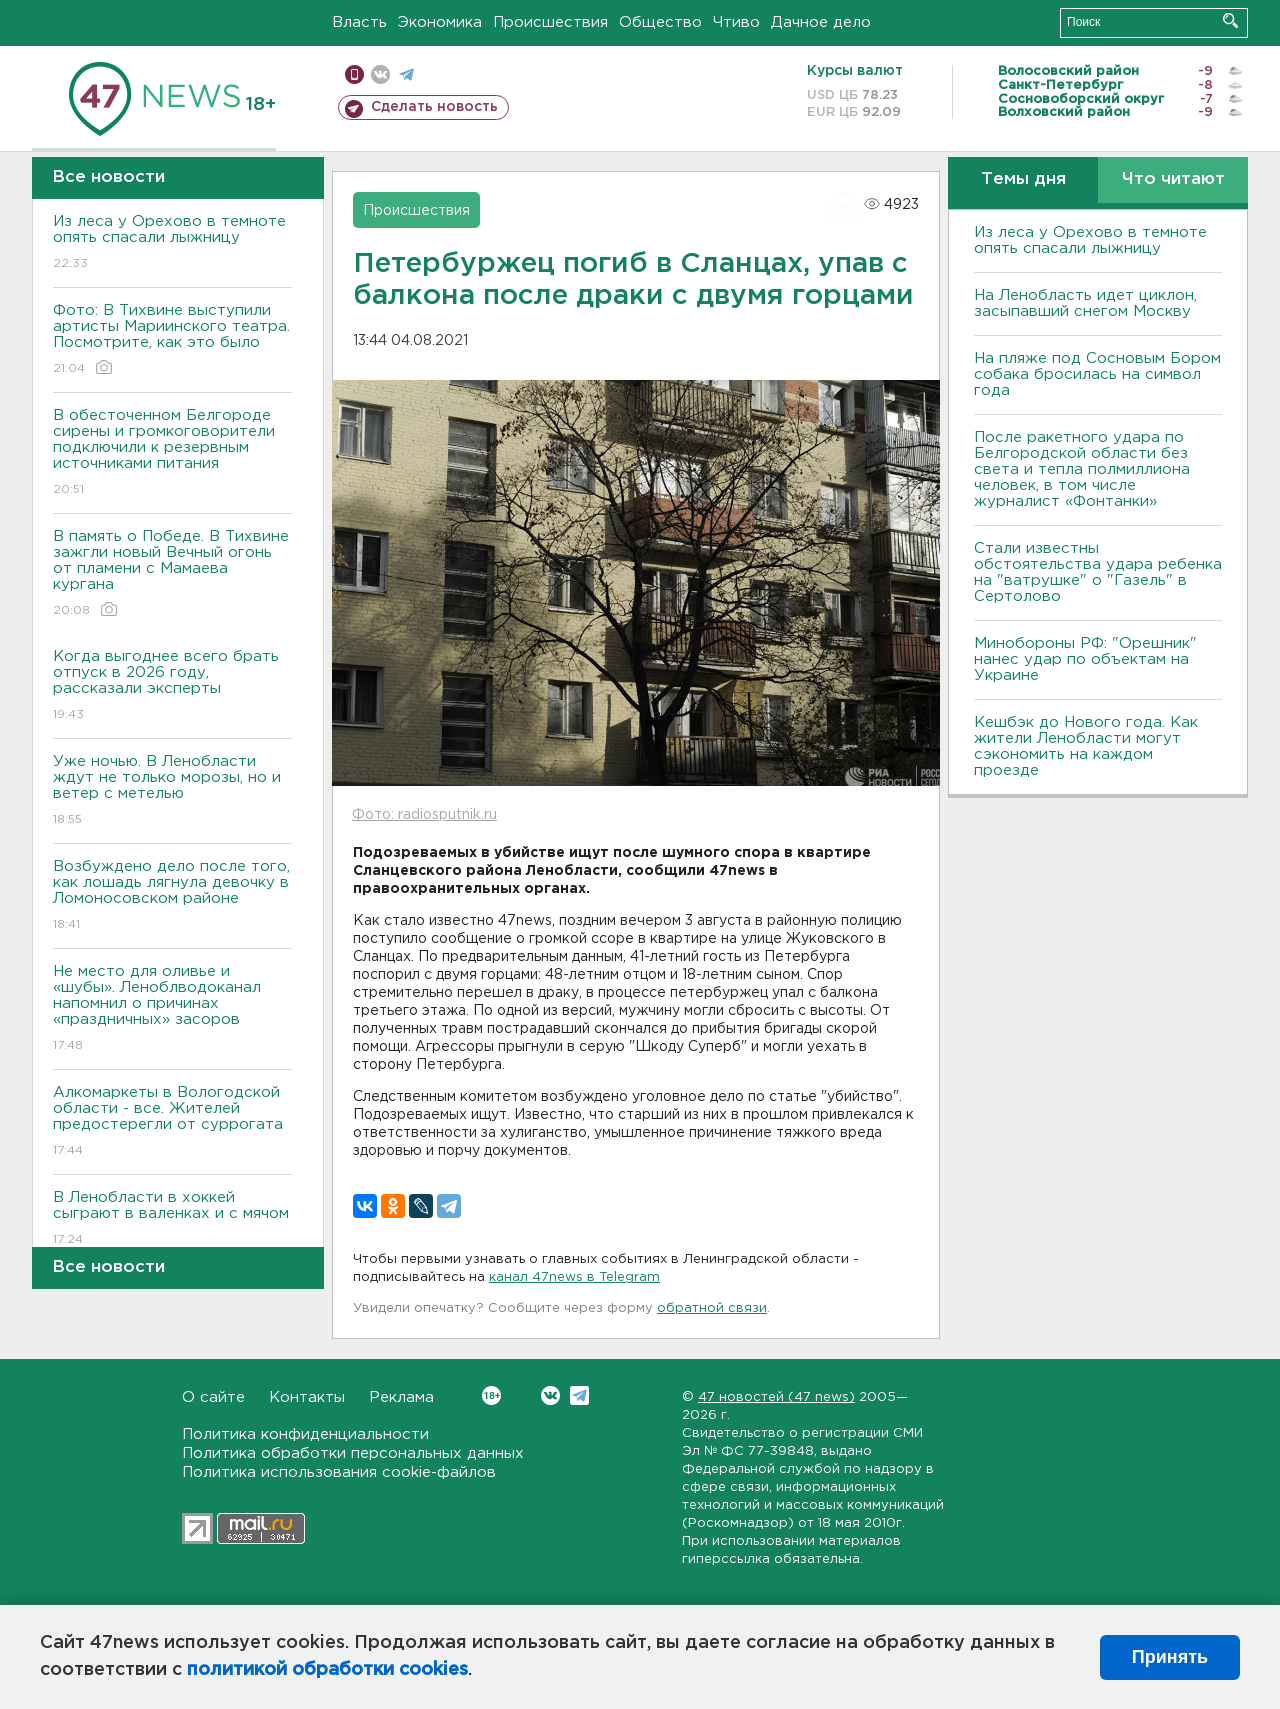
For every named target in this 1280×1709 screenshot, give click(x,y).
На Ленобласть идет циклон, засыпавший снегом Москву (1085, 303)
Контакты (307, 1397)
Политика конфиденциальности (305, 1434)
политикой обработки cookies (327, 1670)
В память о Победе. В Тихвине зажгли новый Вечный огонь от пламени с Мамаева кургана (172, 574)
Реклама (401, 1397)
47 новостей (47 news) (776, 1397)
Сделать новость (434, 107)
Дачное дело (821, 22)
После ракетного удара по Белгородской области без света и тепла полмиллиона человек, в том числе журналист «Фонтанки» (1082, 469)
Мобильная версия (354, 74)
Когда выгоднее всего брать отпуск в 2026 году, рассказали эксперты (172, 686)
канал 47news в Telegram (574, 1277)
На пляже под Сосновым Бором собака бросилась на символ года (1097, 374)
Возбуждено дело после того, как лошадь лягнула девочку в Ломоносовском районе (172, 896)
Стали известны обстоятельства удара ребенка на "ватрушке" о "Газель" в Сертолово (1098, 572)
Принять (1170, 1657)
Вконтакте (491, 1395)
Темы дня (1023, 179)
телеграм (406, 74)
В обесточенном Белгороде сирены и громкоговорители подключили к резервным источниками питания (172, 453)
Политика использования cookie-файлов (339, 1472)
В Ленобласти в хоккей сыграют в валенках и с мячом (172, 1219)
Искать (1230, 20)
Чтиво (736, 22)
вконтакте (380, 74)
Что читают (1173, 179)
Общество (660, 22)
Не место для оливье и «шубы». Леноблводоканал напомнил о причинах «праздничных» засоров (172, 1009)
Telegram (579, 1395)
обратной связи (712, 1308)
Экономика (440, 22)
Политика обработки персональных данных (353, 1453)
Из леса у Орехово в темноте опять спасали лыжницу (172, 243)
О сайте (213, 1397)
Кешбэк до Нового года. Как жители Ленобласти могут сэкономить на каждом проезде (1086, 746)
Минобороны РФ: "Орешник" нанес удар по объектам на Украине (1085, 659)
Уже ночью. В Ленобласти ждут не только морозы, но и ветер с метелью (172, 791)
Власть (359, 22)
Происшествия (550, 22)
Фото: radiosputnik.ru (424, 815)
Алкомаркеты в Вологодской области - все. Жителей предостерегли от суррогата (172, 1122)
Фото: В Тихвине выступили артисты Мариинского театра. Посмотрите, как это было (172, 340)
